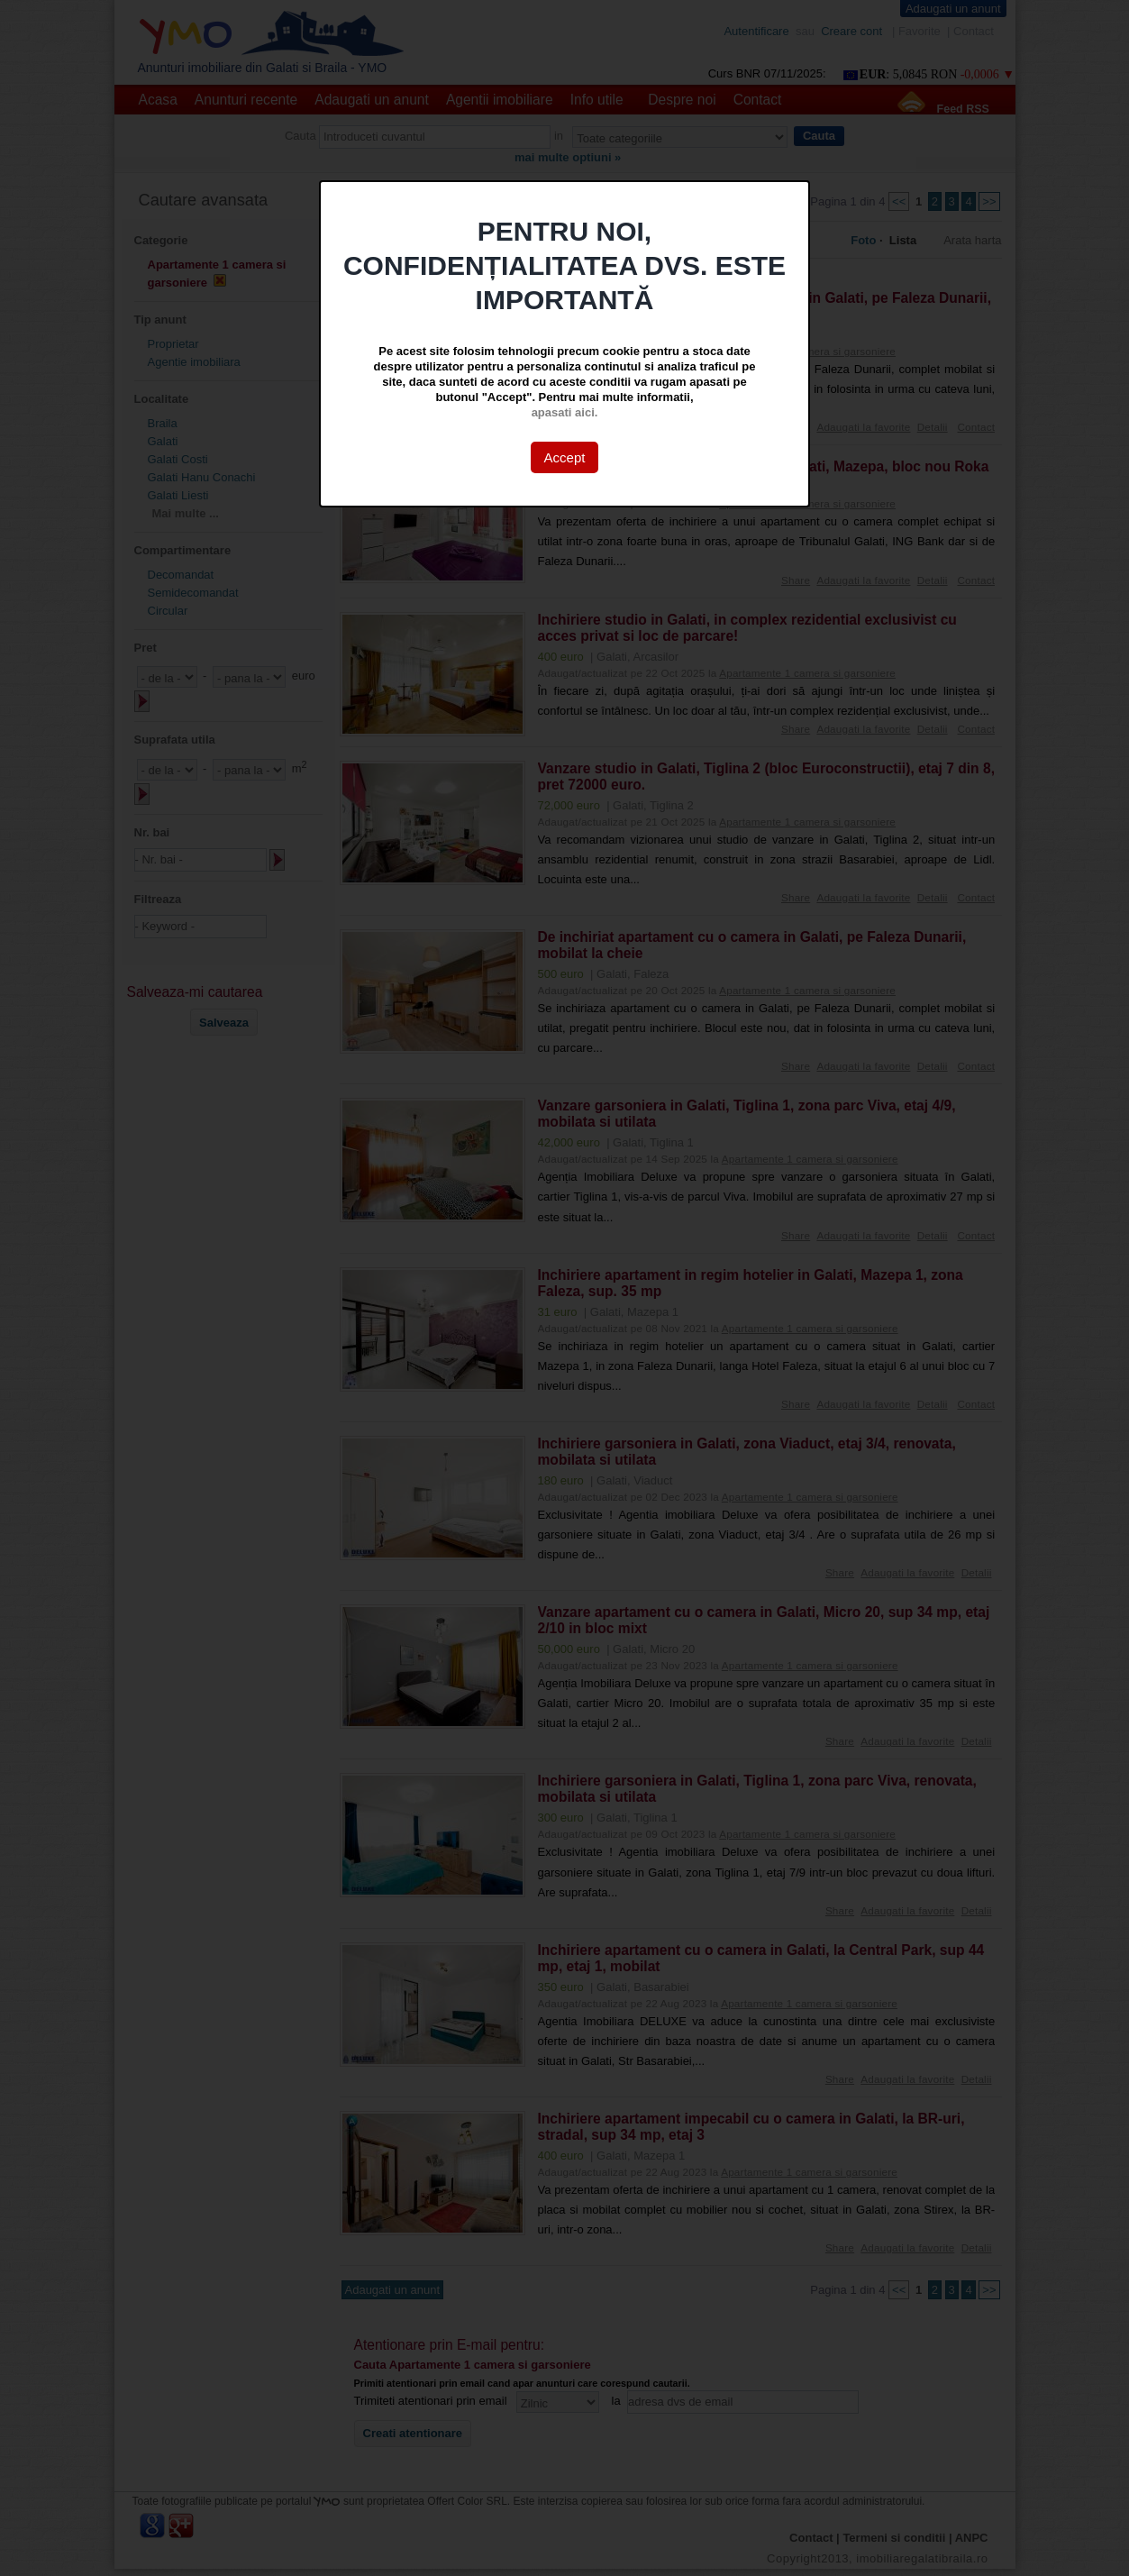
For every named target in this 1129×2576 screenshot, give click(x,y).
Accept (565, 457)
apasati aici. (565, 412)
